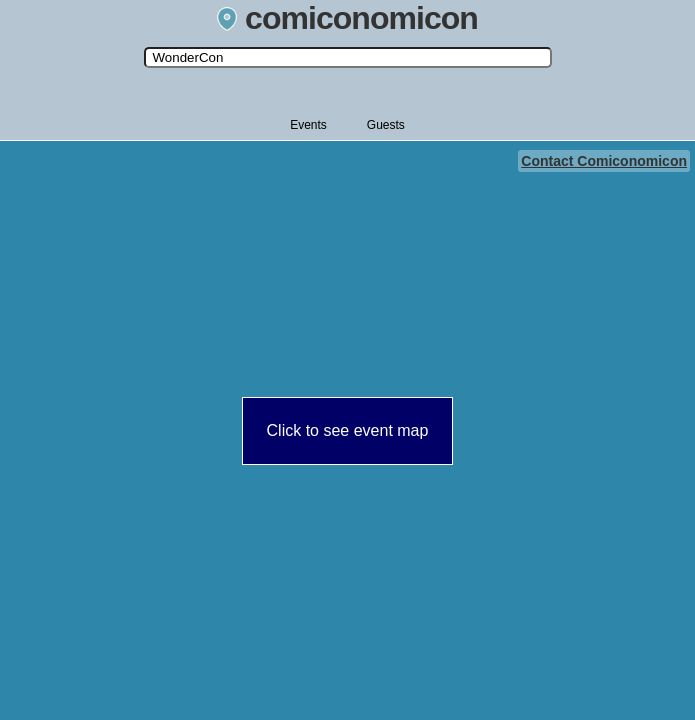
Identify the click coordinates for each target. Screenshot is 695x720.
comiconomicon (347, 18)
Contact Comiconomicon (604, 161)
